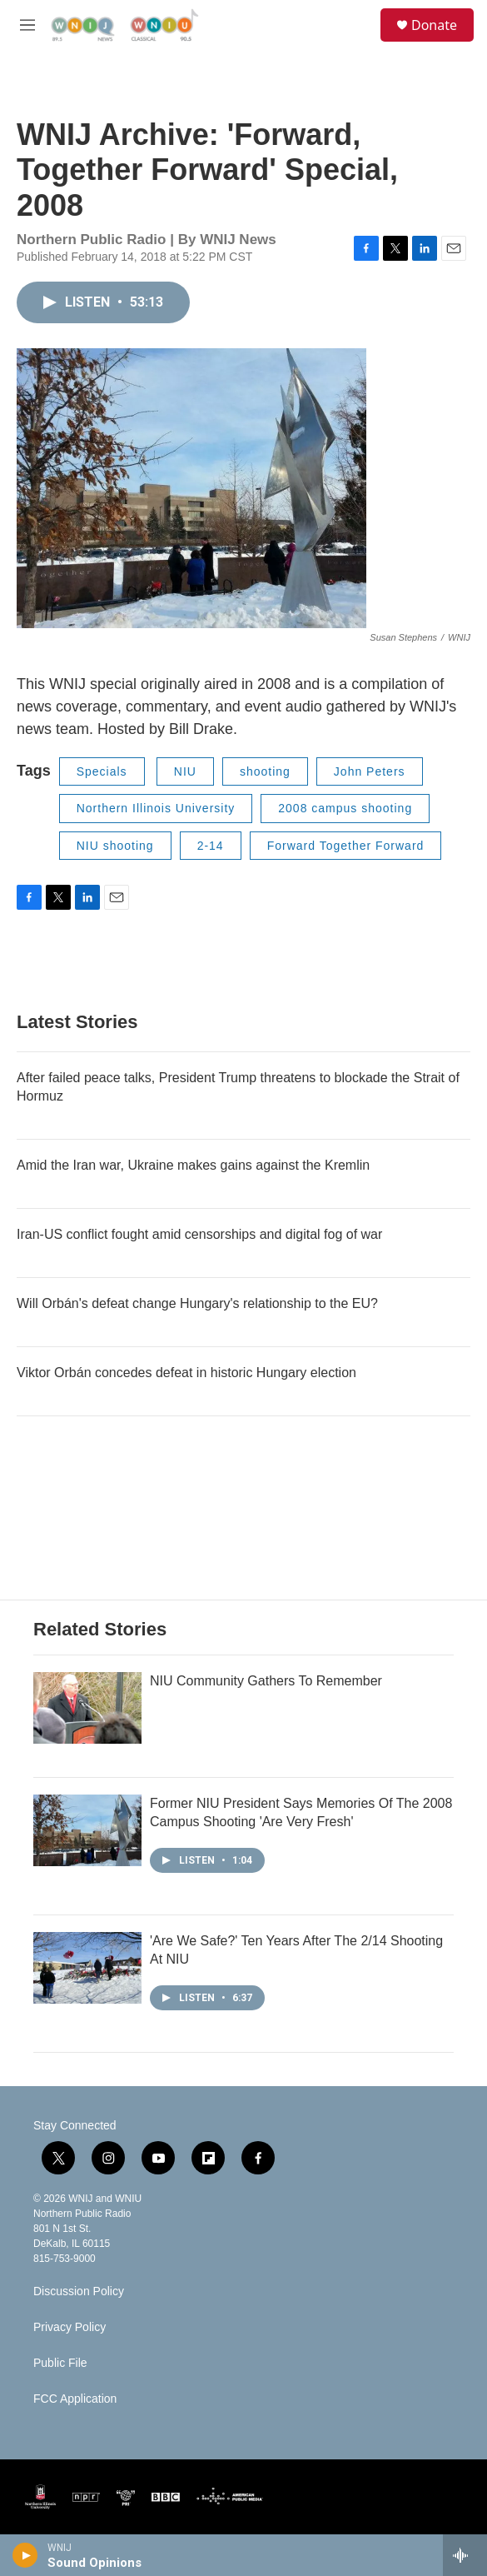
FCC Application (75, 2399)
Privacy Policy (69, 2327)
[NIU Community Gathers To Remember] (87, 1708)
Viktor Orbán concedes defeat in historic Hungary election (186, 1372)
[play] (25, 2555)
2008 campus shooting (345, 808)
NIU (185, 771)
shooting (265, 771)
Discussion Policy (78, 2291)
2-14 (210, 845)
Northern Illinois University (156, 808)
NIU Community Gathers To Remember (266, 1681)
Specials (102, 771)
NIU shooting (115, 845)
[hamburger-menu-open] (27, 25)
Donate (434, 24)
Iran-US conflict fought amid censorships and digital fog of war (199, 1234)
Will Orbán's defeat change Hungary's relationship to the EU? (197, 1303)
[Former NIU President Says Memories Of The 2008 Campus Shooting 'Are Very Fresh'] (87, 1830)
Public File (60, 2363)
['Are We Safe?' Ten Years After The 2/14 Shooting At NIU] (87, 1968)
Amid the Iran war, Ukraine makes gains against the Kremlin (193, 1165)
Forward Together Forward (346, 845)
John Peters (369, 771)
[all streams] (465, 2555)
